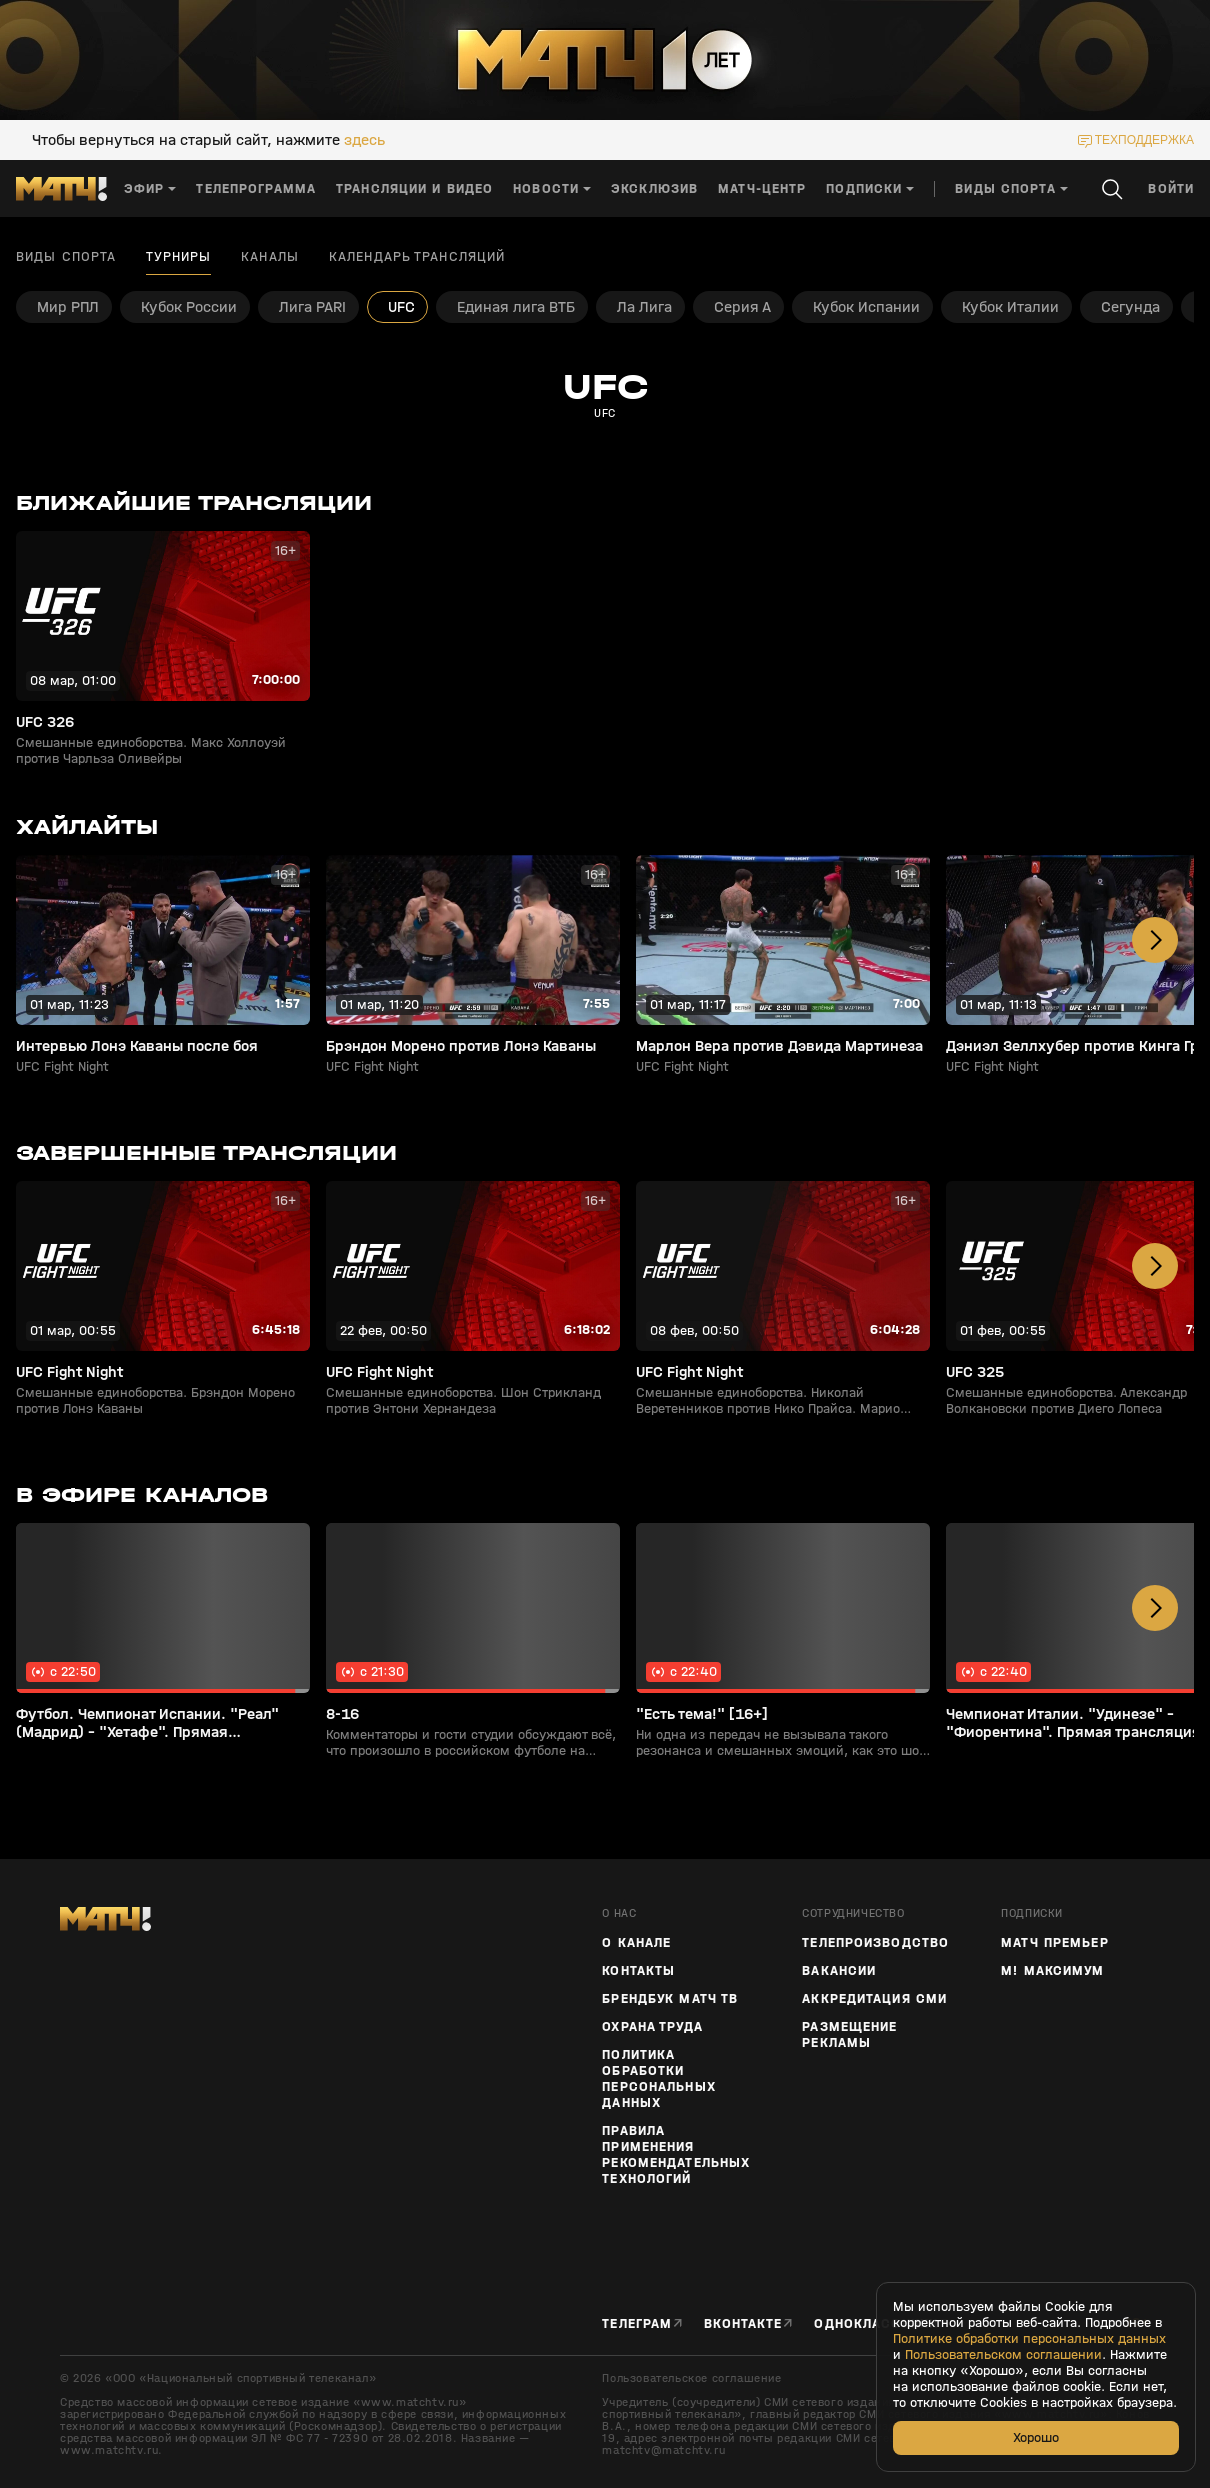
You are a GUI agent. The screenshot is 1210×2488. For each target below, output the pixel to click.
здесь (364, 140)
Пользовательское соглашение (691, 2378)
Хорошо (1036, 2437)
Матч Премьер (1054, 1943)
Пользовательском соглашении (1003, 2355)
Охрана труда (652, 2027)
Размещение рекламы (849, 2035)
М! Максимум (1052, 1971)
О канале (636, 1943)
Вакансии (839, 1971)
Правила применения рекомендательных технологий (676, 2155)
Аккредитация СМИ (874, 1999)
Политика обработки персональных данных (658, 2079)
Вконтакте (743, 2323)
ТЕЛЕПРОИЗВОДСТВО (875, 1943)
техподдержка (1144, 140)
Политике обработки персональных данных (1029, 2339)
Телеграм (637, 2323)
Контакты (638, 1971)
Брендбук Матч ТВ (670, 1999)
